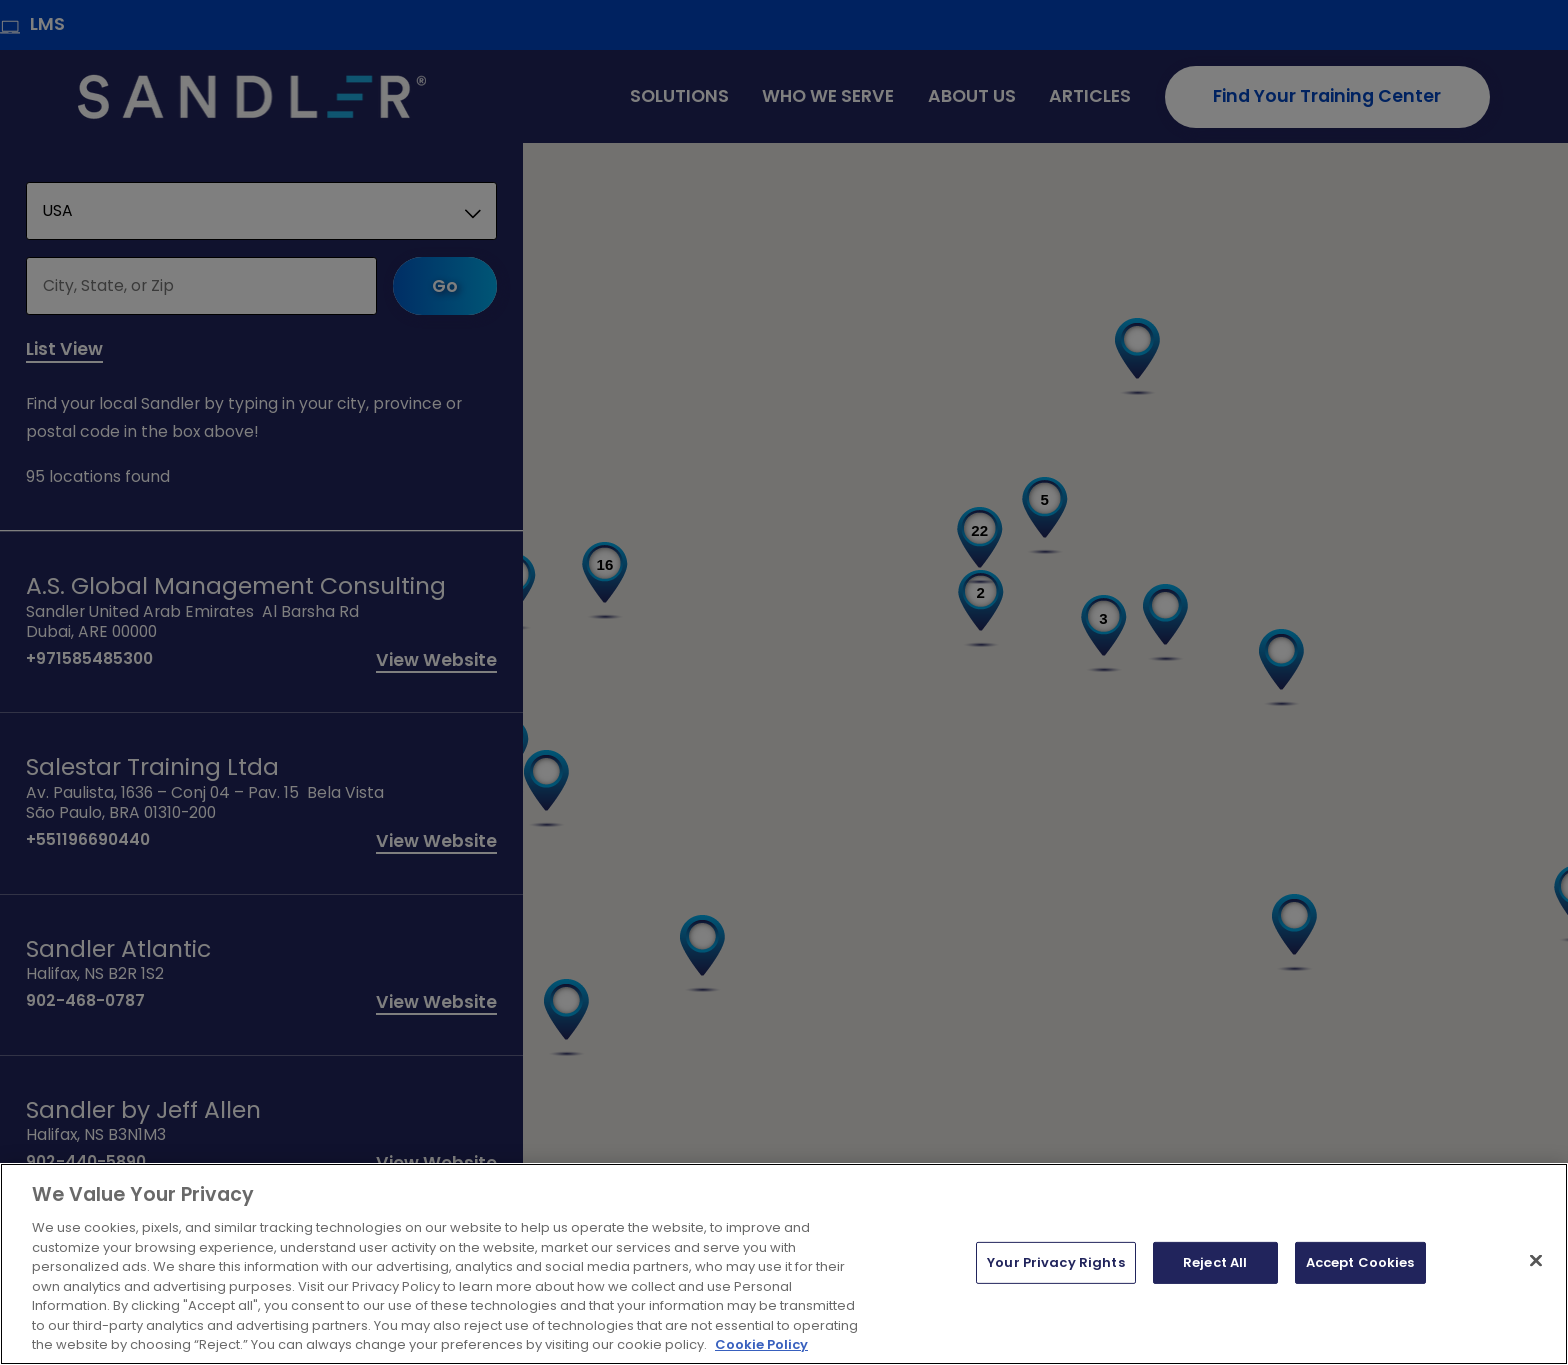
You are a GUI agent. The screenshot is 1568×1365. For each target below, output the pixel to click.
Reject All (1215, 1262)
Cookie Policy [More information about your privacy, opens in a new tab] (761, 1344)
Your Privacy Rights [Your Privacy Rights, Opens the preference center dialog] (1055, 1262)
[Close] (1536, 1261)
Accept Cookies (1360, 1262)
